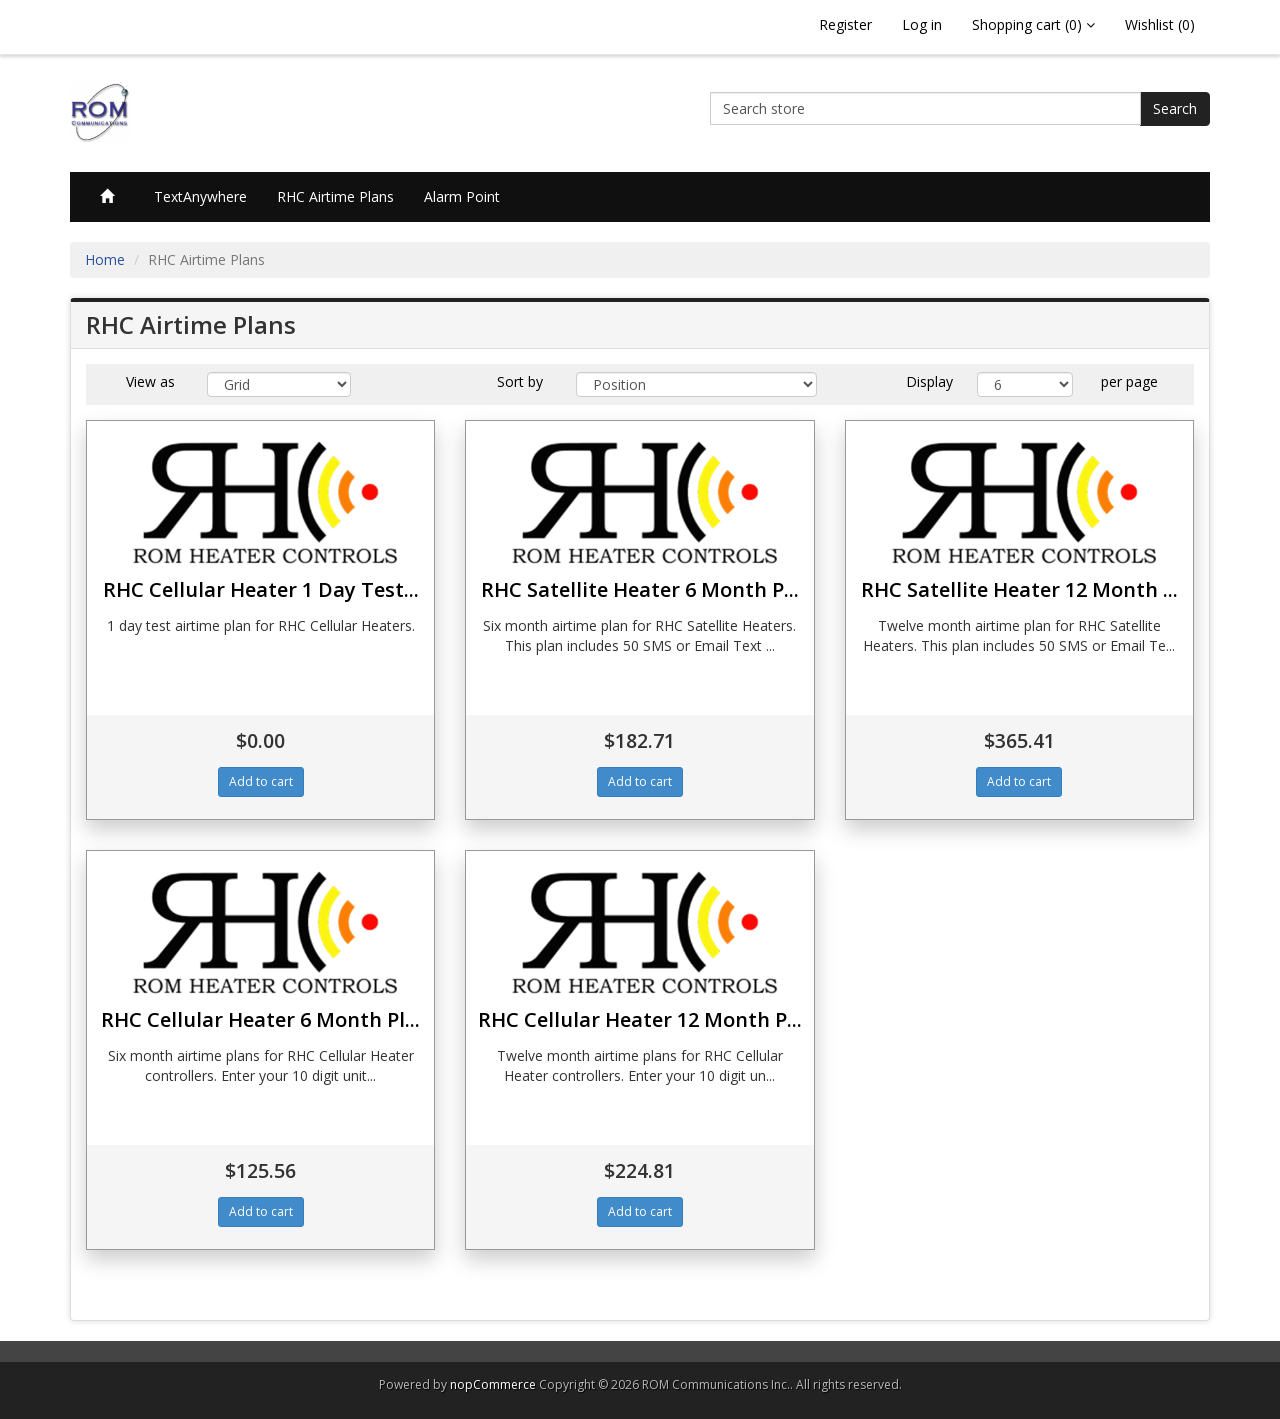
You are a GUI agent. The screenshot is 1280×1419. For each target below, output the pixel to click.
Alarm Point (462, 196)
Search (1175, 108)
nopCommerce (493, 1384)
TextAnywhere (200, 196)
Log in (922, 24)
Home (105, 259)
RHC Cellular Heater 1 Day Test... (261, 589)
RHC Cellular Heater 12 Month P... (640, 1019)
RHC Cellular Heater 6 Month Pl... (260, 1019)
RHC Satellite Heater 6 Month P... (640, 589)
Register (845, 24)
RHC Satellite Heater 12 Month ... (1019, 589)
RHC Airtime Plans (335, 196)
